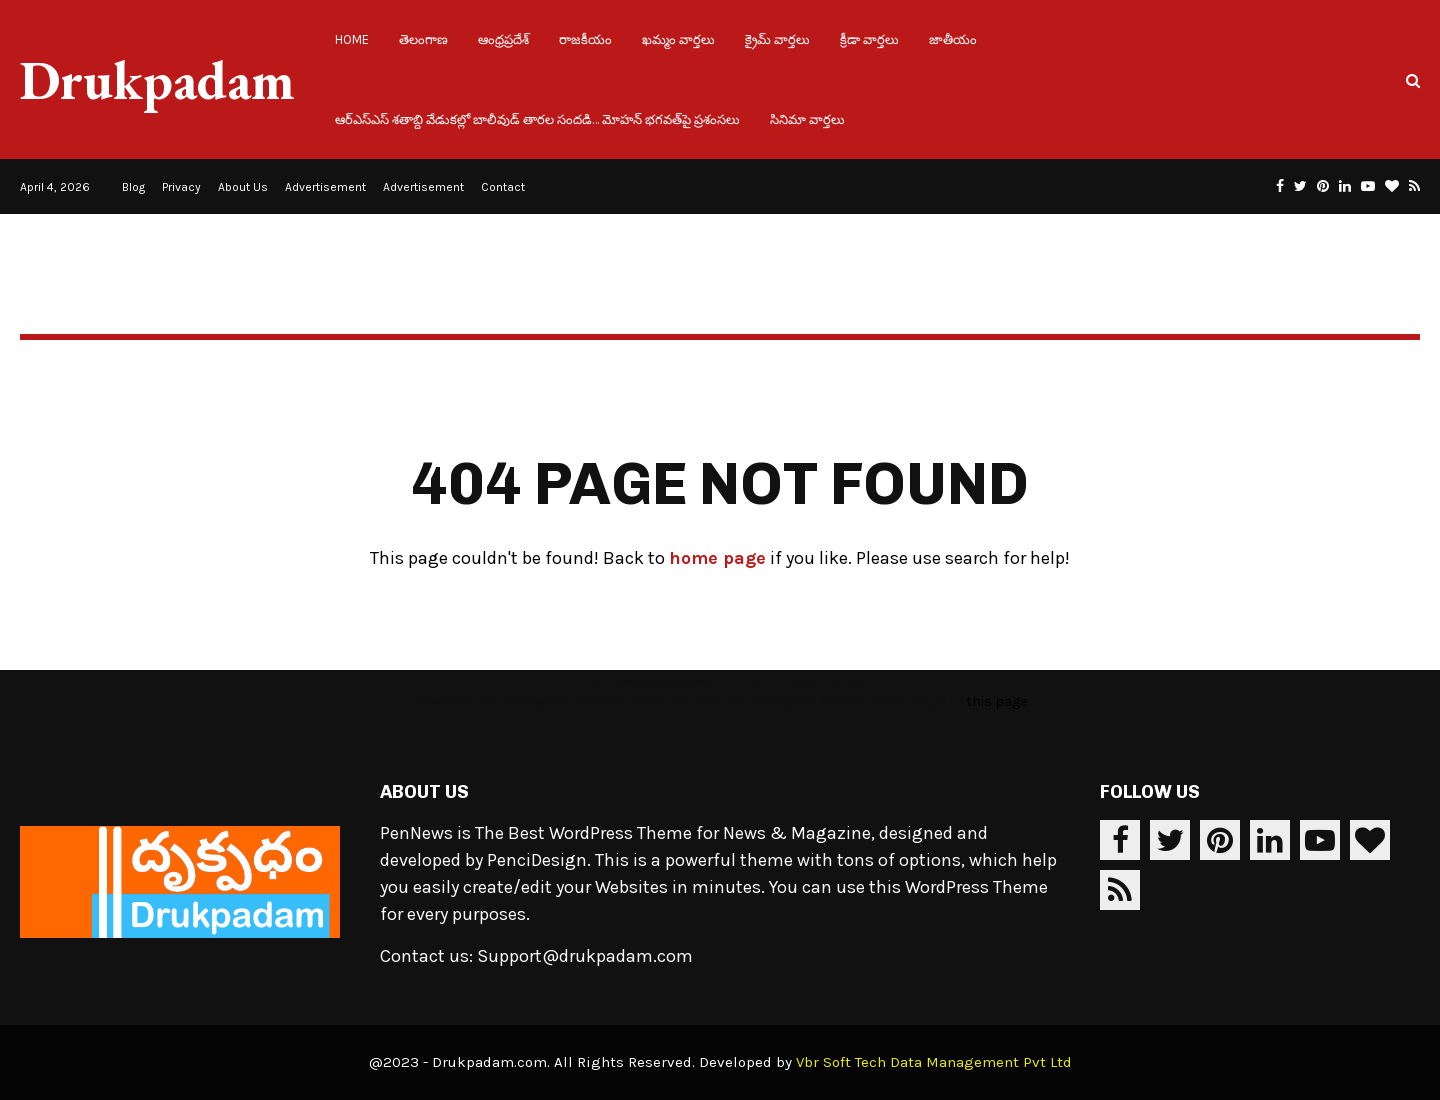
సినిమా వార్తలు (807, 119)
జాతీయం (953, 39)
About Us (243, 187)
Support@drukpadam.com (585, 956)
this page (996, 701)
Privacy (181, 187)
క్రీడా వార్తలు (869, 39)
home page (717, 558)
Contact (503, 187)
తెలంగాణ (423, 39)
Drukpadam (157, 80)
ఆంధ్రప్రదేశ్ (503, 39)
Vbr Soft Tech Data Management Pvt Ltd (934, 1062)
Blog (133, 187)
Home (352, 39)
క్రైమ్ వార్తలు (777, 39)
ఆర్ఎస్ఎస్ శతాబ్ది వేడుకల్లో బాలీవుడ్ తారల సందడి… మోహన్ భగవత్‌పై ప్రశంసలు (537, 119)
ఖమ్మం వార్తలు (678, 39)
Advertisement (325, 187)
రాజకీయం (585, 39)
